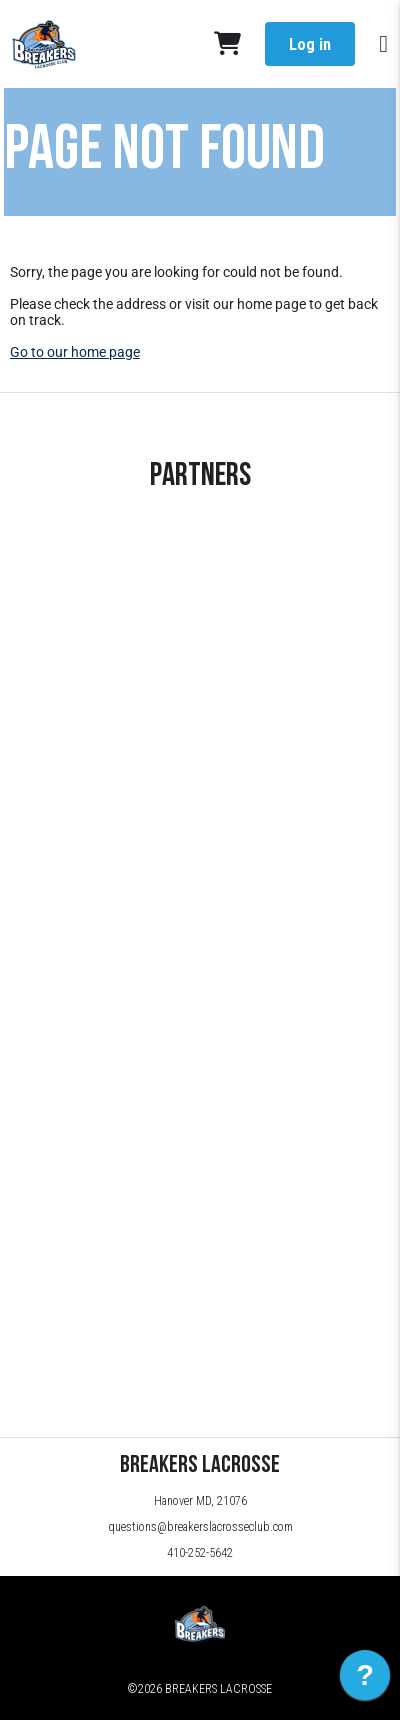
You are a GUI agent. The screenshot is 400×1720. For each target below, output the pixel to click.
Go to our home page (75, 352)
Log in (310, 44)
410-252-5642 (200, 1553)
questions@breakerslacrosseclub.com (200, 1527)
